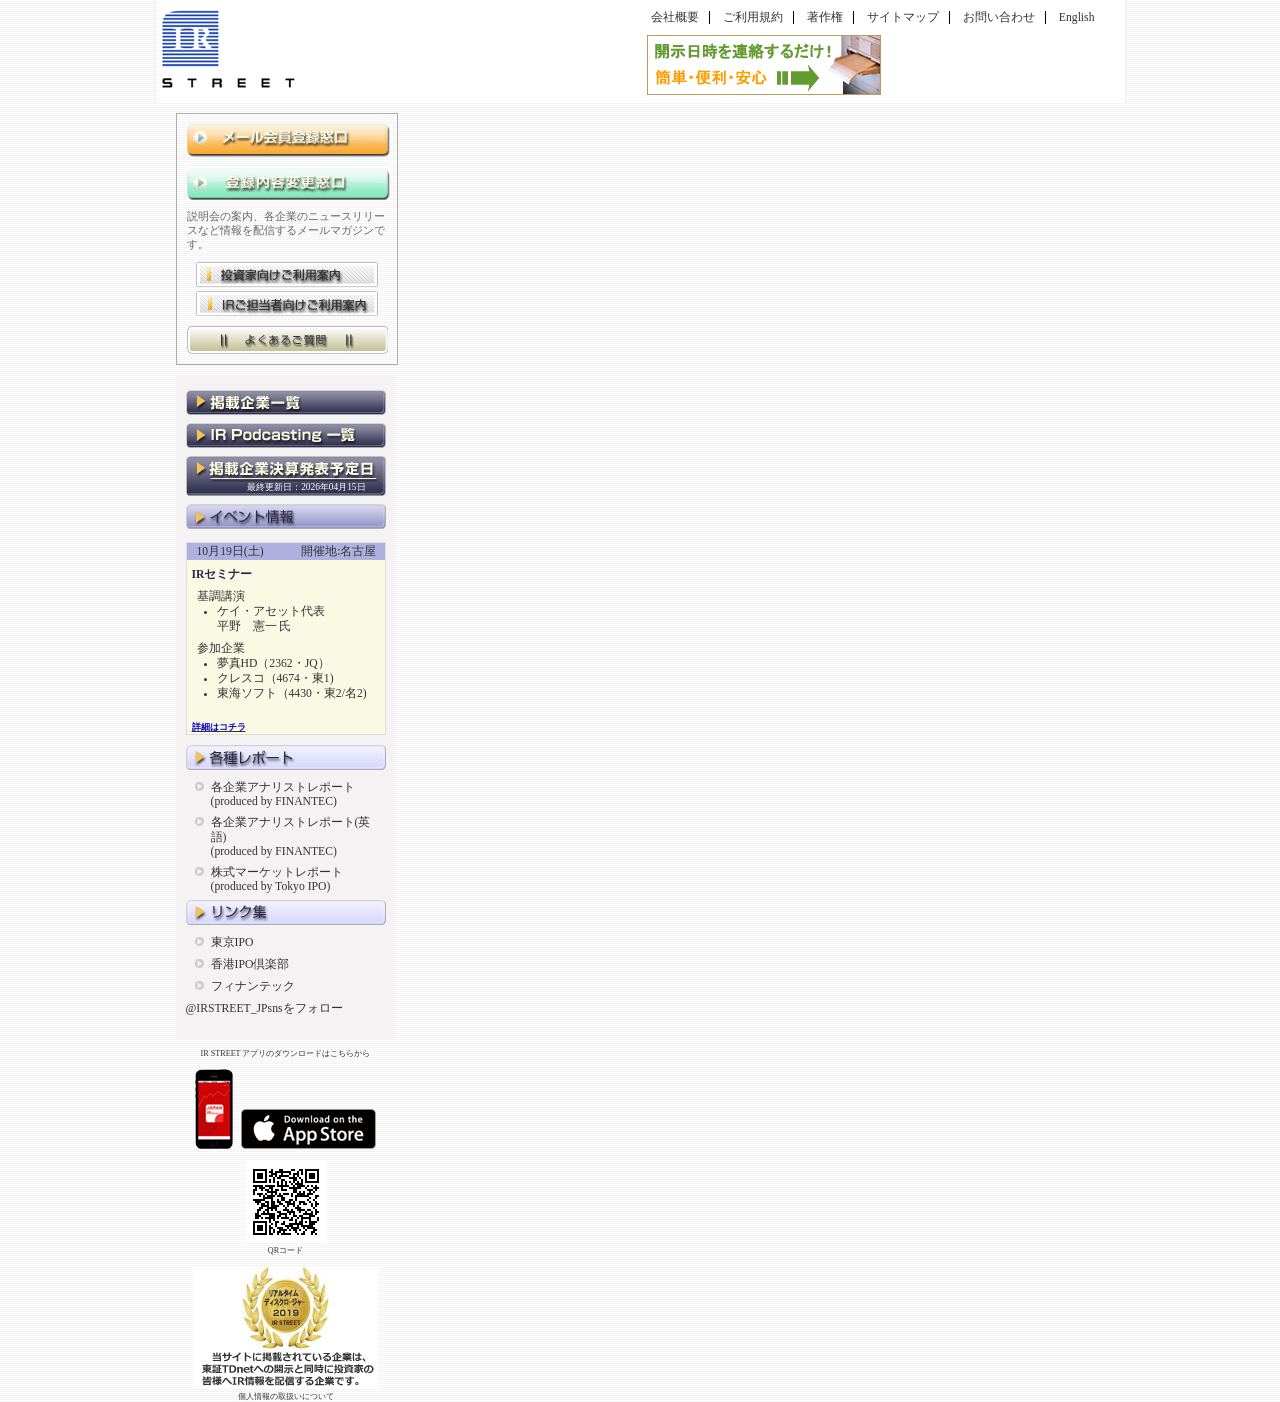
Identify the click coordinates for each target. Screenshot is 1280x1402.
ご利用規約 (753, 17)
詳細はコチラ (219, 727)
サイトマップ (903, 17)
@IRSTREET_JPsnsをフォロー (264, 1008)
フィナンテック (253, 986)
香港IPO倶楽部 (250, 964)
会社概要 (675, 17)
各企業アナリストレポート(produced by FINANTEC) (283, 794)
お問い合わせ (999, 17)
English (1077, 17)
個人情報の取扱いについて (286, 1396)
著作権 (825, 17)
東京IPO (232, 942)
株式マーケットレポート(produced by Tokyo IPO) (277, 879)
